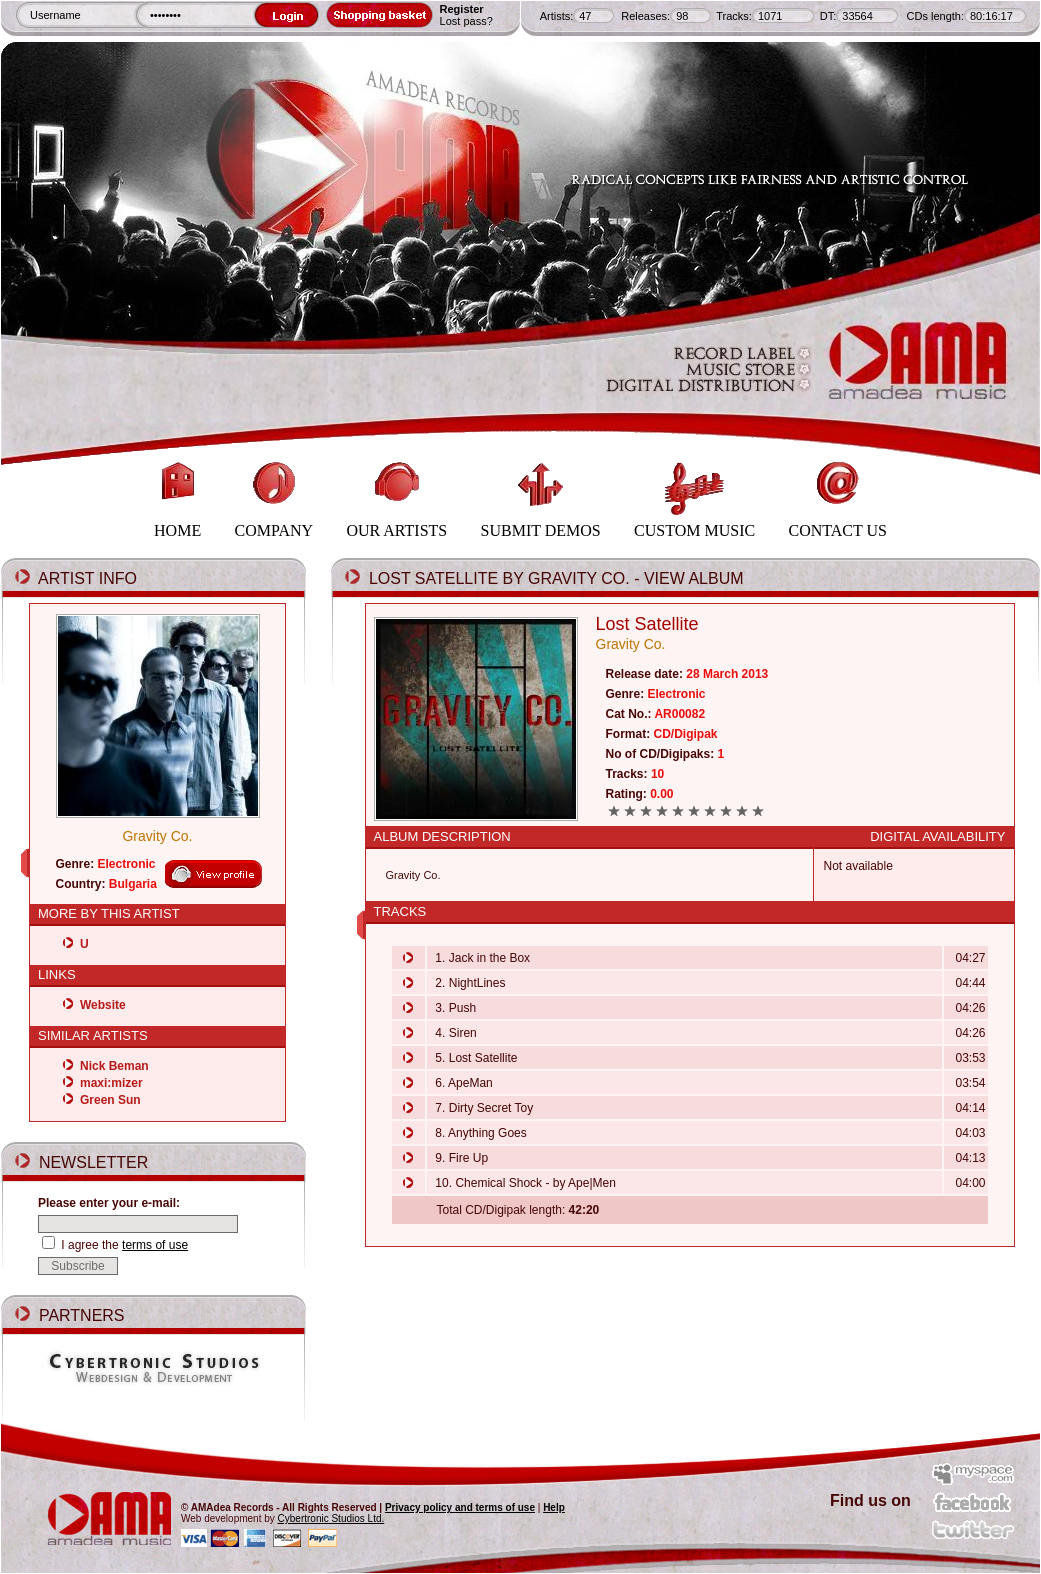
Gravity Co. (157, 836)
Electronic (127, 864)
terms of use (155, 1245)
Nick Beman (114, 1066)
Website (103, 1005)
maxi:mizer (111, 1083)
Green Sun (110, 1100)
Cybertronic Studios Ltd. (331, 1518)
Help (554, 1507)
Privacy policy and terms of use (460, 1507)
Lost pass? (466, 21)
